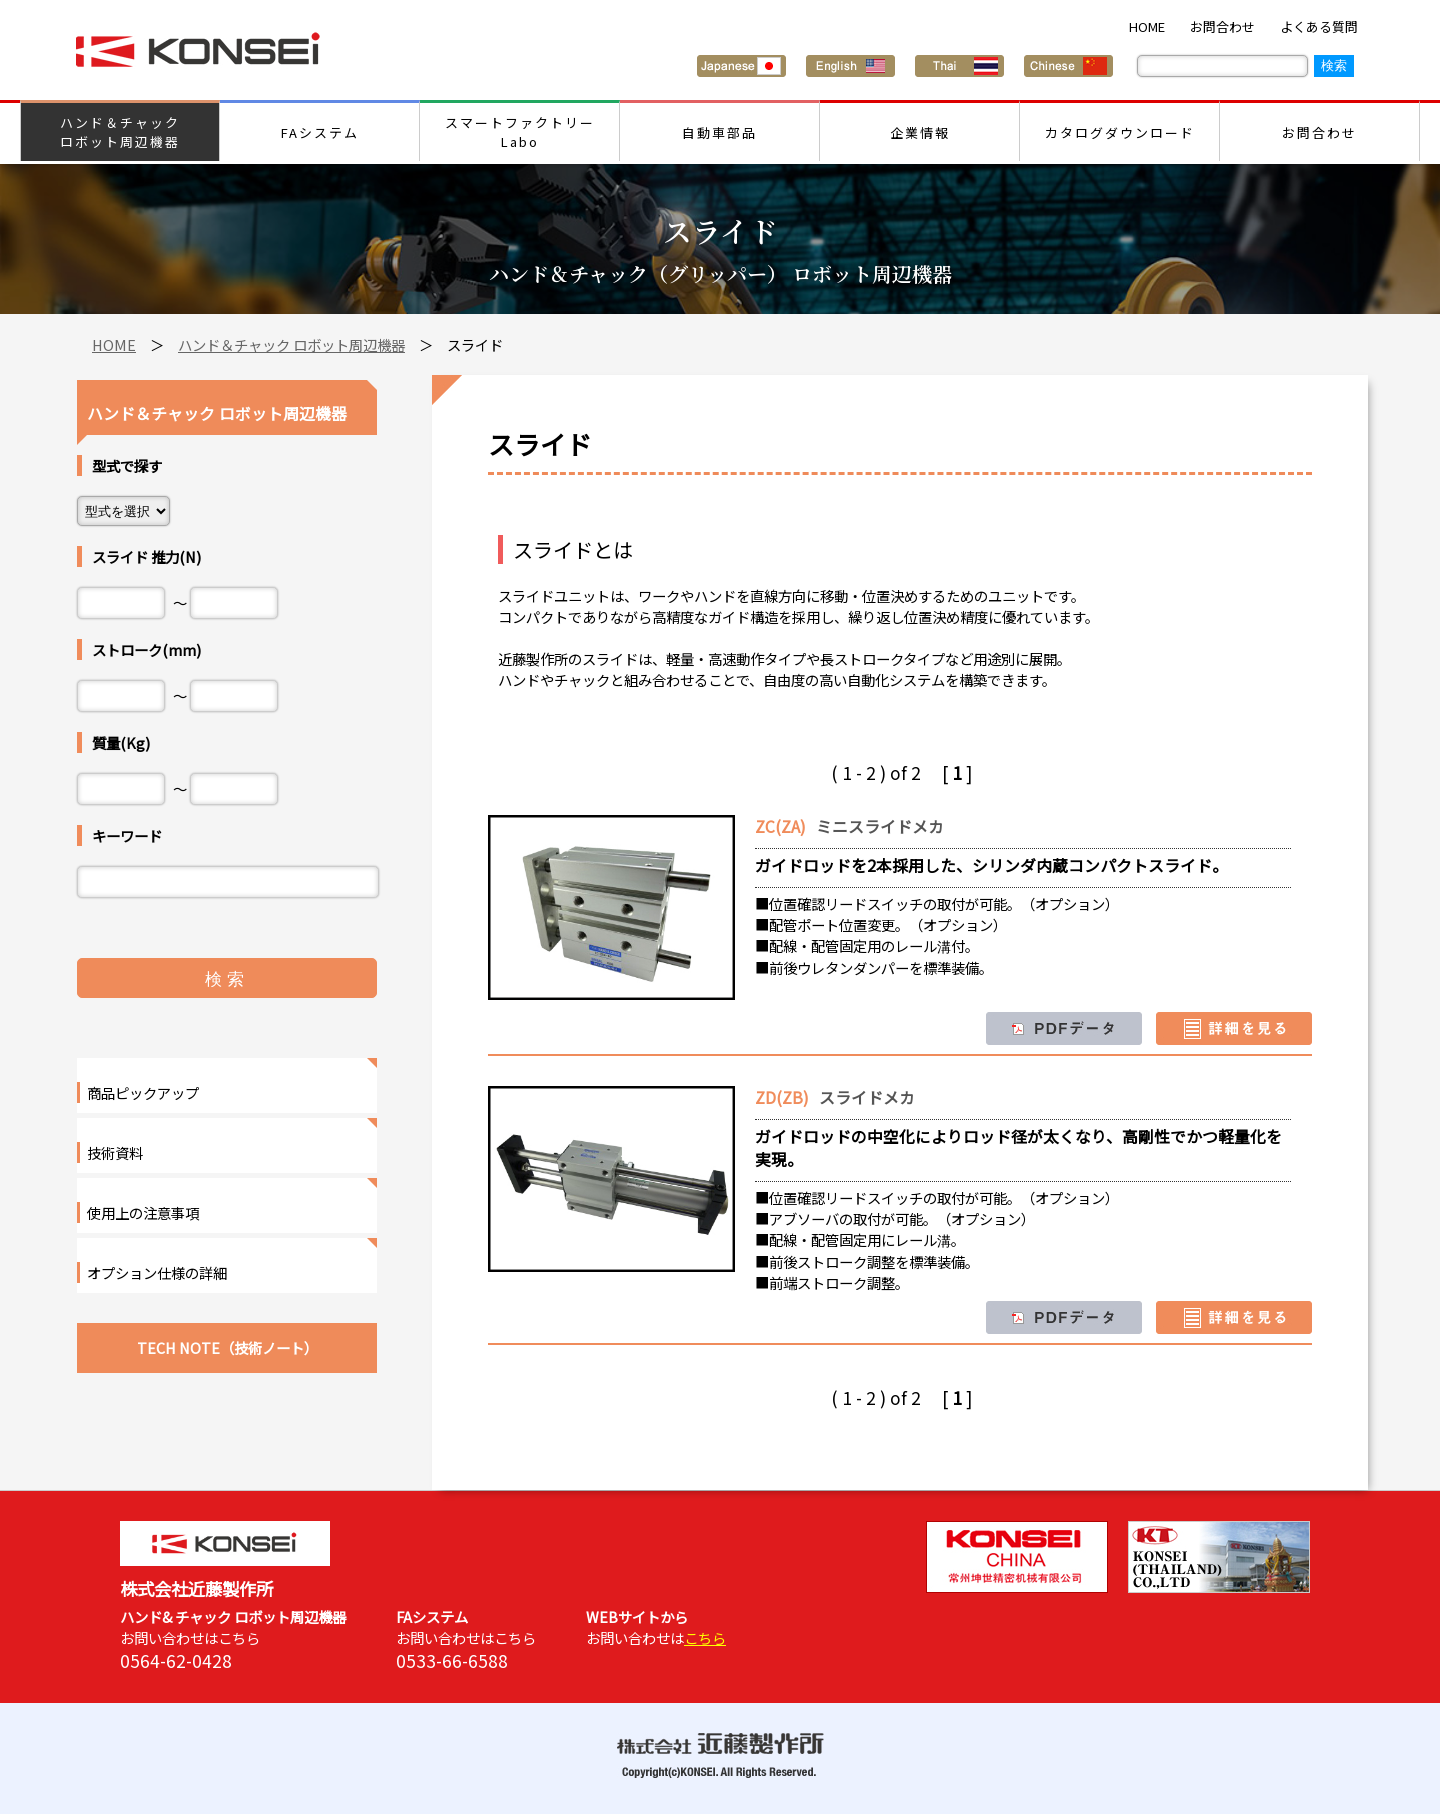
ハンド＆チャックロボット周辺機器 (120, 132)
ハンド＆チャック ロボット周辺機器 (291, 344)
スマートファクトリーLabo (520, 132)
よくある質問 (1319, 26)
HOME (1147, 26)
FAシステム (320, 132)
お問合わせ (1222, 26)
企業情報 (920, 132)
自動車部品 (719, 132)
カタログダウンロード (1120, 132)
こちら (705, 1637)
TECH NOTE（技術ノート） (227, 1347)
